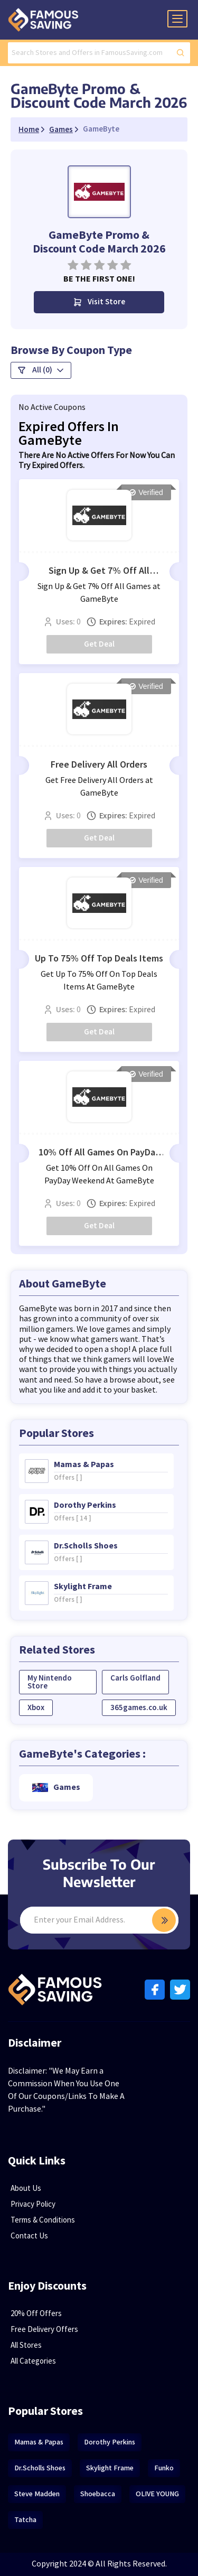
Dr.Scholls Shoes (39, 2467)
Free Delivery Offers (44, 2330)
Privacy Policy (33, 2204)
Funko (164, 2467)
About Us (26, 2188)
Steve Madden (37, 2493)
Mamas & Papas (38, 2442)
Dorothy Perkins (109, 2442)
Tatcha (25, 2519)
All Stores (26, 2345)
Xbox (35, 1708)
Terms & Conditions (43, 2220)
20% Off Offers (36, 2314)
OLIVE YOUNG (157, 2493)
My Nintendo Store (49, 1682)
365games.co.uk (138, 1708)
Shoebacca (97, 2493)
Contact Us (29, 2236)
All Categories (33, 2361)
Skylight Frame (110, 2467)
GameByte (101, 129)
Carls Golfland (135, 1678)
